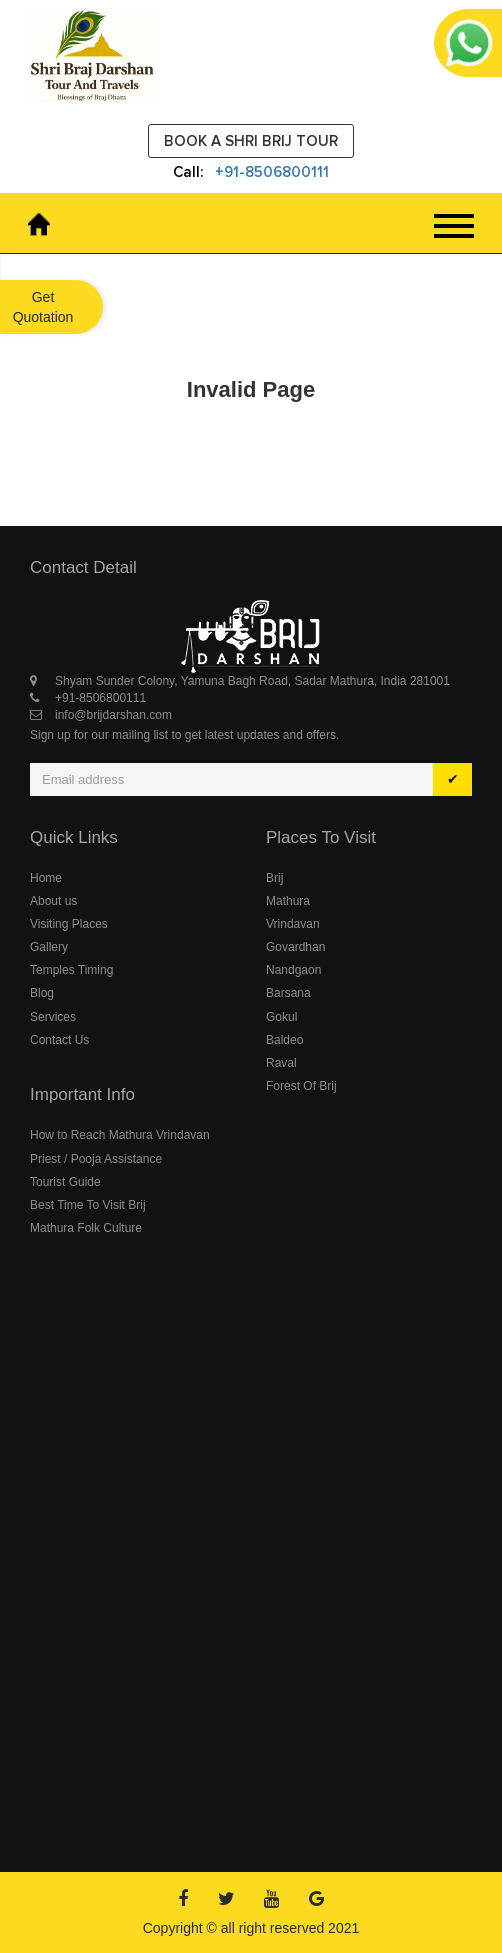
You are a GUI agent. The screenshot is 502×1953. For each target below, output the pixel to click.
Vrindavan (293, 924)
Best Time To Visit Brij (88, 1205)
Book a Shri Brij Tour (251, 141)
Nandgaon (293, 970)
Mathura (288, 901)
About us (53, 901)
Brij (274, 878)
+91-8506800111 (272, 172)
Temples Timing (71, 970)
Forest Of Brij (301, 1086)
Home (46, 878)
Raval (281, 1063)
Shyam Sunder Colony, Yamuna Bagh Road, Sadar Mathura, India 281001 (252, 681)
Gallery (49, 947)
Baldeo (284, 1040)
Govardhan (295, 947)
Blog (42, 993)
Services (53, 1017)
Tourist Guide (65, 1182)
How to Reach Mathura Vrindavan (120, 1135)
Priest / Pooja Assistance (96, 1159)
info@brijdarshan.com (113, 715)
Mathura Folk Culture (86, 1228)
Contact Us (59, 1040)
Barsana (288, 993)
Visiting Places (69, 924)
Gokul (281, 1017)
